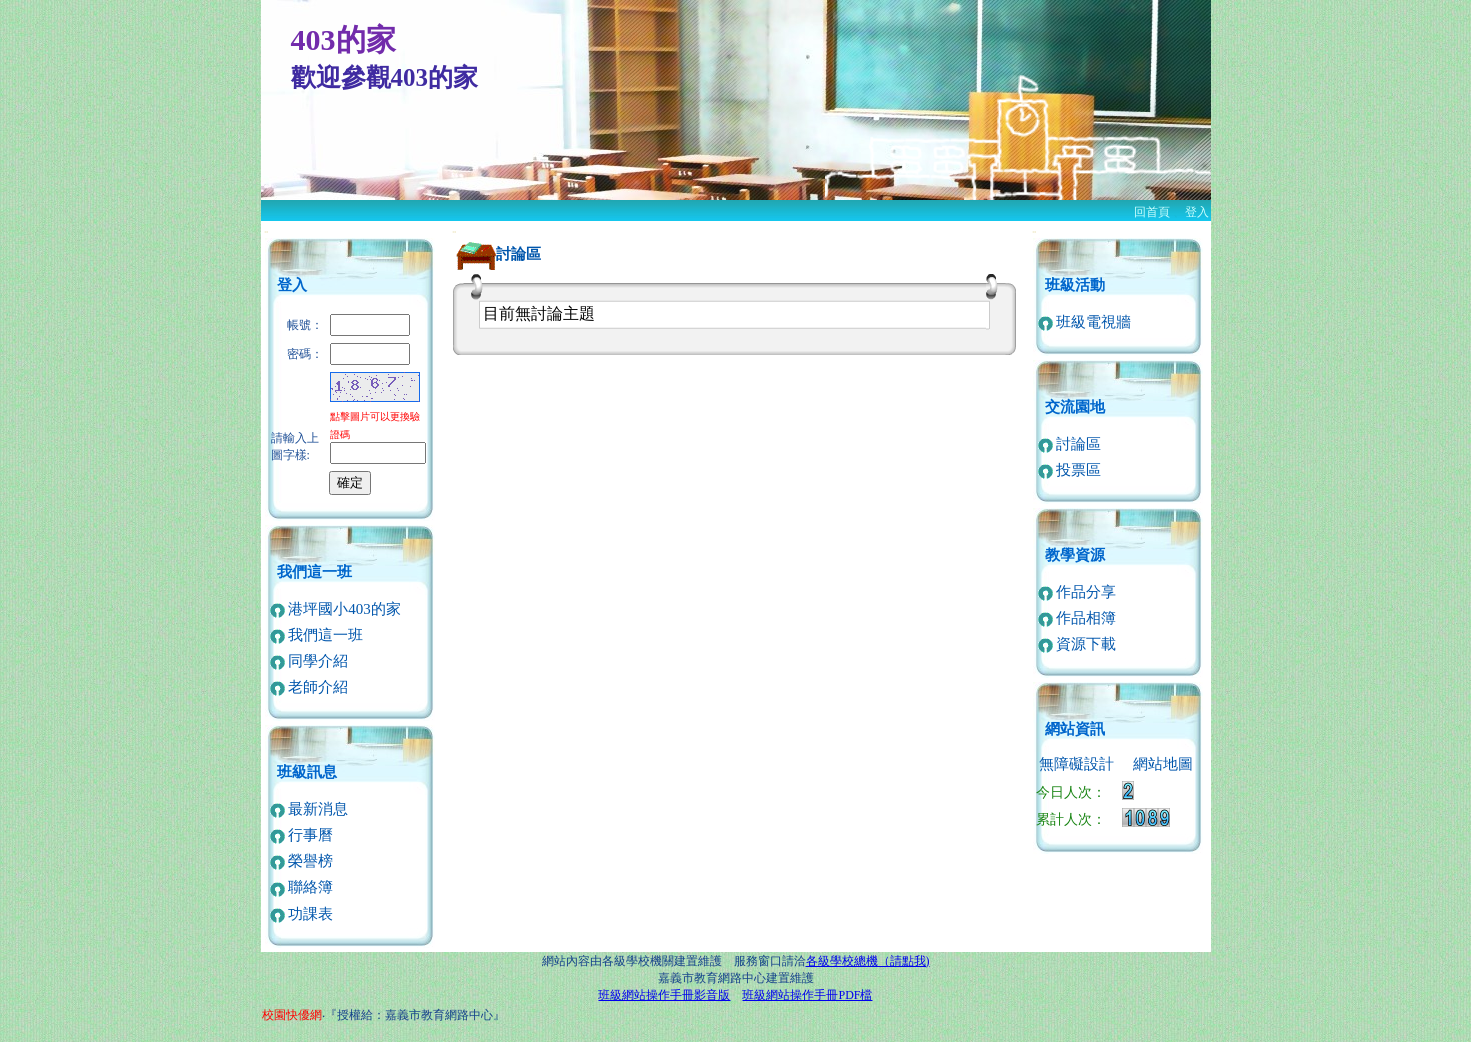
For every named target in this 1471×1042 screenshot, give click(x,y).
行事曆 (302, 835)
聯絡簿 (302, 887)
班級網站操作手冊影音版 (664, 995)
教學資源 (1075, 555)
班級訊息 (307, 772)
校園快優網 (292, 1015)
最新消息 (309, 809)
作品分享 (1077, 592)
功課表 (302, 914)
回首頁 (1152, 212)
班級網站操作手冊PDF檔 (807, 995)
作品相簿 (1077, 618)
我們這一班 (314, 572)
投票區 (1070, 470)
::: (266, 231)
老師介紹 (309, 687)
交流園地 (1075, 407)
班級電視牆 (1085, 322)
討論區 (1070, 444)
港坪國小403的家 (335, 609)
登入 (1197, 212)
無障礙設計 (1076, 764)
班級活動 (1075, 285)
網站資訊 (1075, 729)
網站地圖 (1163, 764)
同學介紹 (309, 661)
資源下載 (1077, 644)
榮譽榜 (302, 861)
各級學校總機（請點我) (868, 961)
